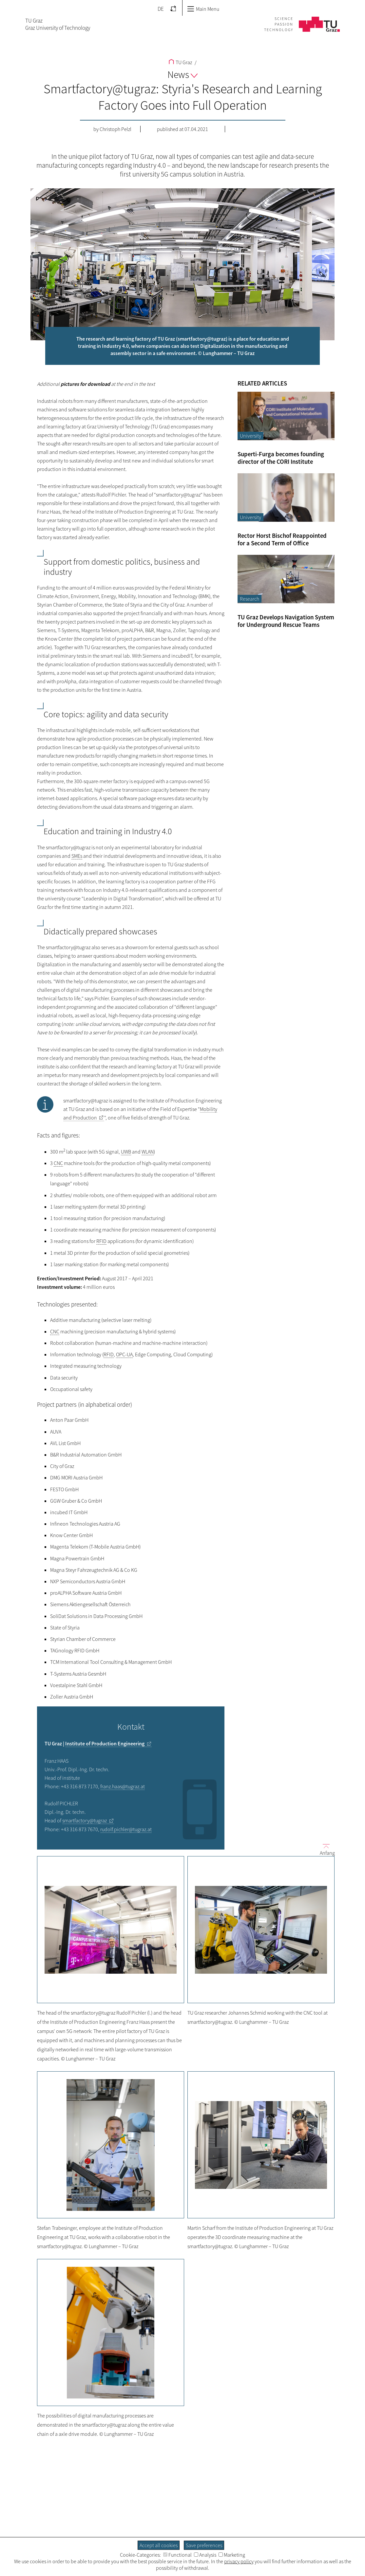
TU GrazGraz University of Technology (57, 24)
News (182, 74)
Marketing (232, 2554)
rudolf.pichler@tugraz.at (126, 1829)
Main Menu (203, 9)
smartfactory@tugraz (84, 1820)
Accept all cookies (159, 2545)
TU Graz (180, 62)
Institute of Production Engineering (104, 1743)
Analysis (205, 2554)
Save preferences (204, 2545)
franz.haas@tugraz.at (122, 1786)
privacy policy (239, 2561)
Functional (177, 2554)
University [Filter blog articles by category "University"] (250, 435)
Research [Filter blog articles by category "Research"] (249, 598)
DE (161, 8)
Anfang (325, 1849)
